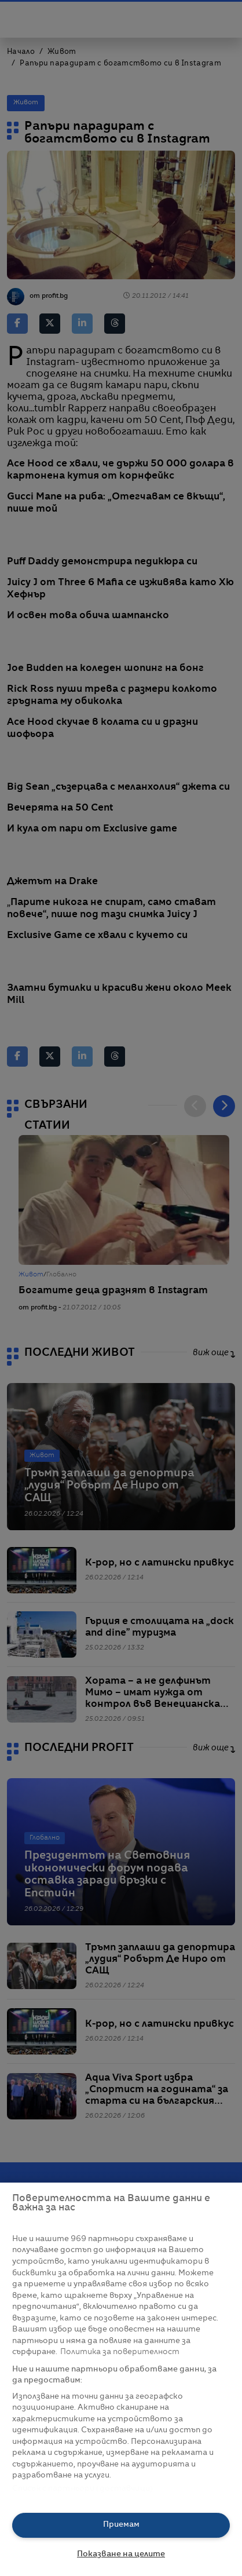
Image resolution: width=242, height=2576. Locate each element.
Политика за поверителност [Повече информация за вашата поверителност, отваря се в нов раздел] (119, 2352)
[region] (121, 2379)
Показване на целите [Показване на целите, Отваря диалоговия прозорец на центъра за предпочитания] (121, 2554)
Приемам (121, 2524)
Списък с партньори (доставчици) (82, 2489)
